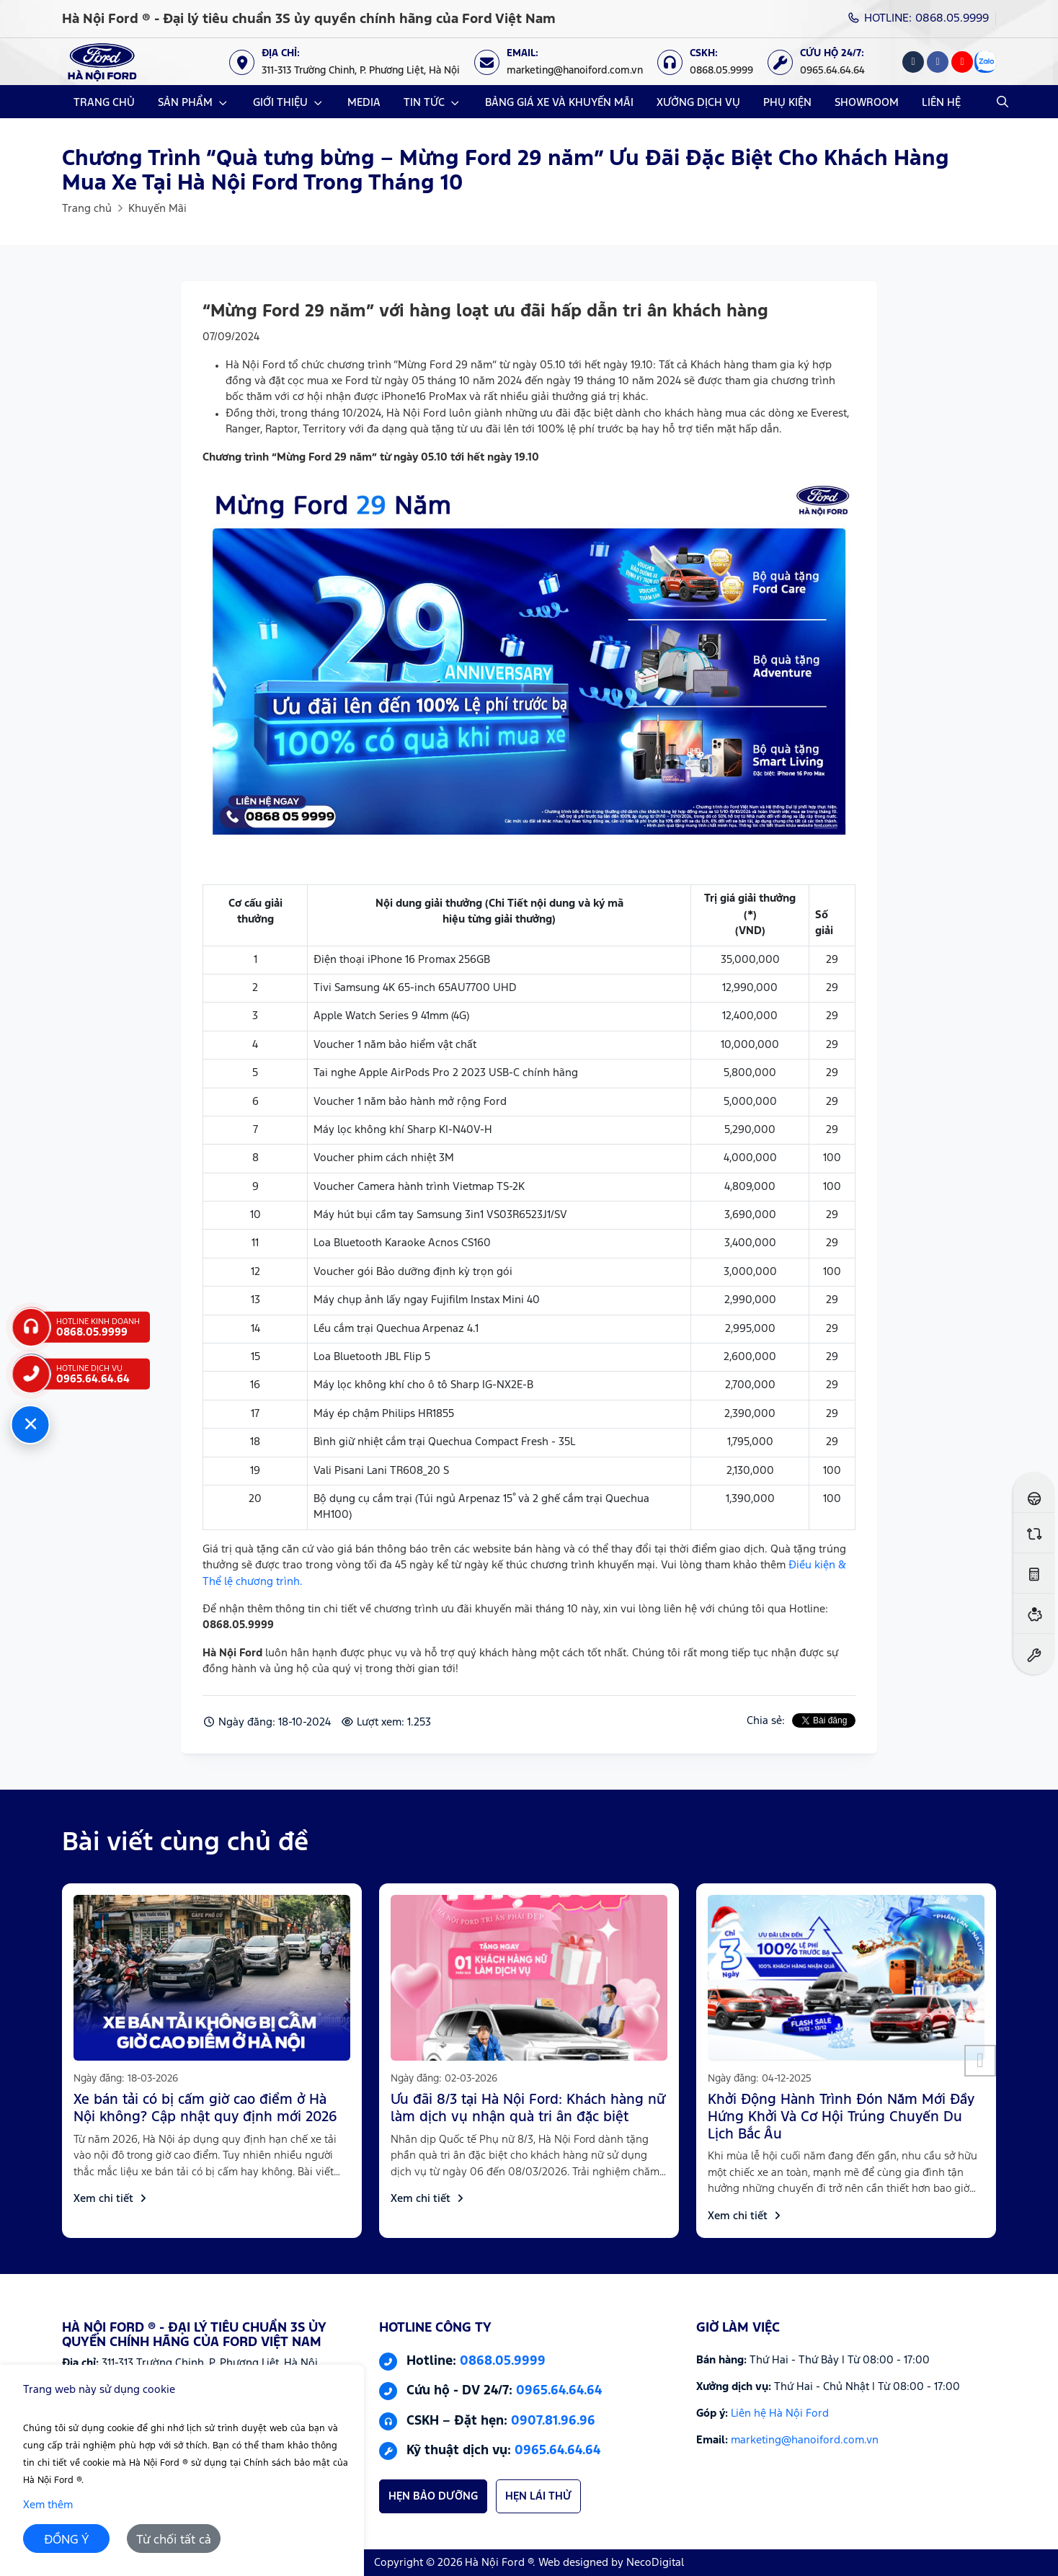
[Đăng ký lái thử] (1033, 1492)
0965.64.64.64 (559, 2391)
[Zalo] (985, 62)
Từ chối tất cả (173, 2540)
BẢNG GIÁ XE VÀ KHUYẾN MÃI (559, 102)
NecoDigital (655, 2562)
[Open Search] (1002, 102)
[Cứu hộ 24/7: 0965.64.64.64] (823, 62)
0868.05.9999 (503, 2361)
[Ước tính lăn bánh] (1033, 1573)
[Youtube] (962, 62)
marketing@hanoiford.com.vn (805, 2440)
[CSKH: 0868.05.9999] (712, 62)
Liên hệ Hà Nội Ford (780, 2413)
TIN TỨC (424, 102)
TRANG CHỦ (104, 102)
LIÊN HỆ (941, 102)
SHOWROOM (867, 102)
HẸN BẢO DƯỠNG (433, 2496)
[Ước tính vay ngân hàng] (1033, 1613)
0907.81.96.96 (553, 2421)
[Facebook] (937, 62)
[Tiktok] (913, 62)
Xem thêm (48, 2505)
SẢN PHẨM (185, 102)
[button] (980, 2061)
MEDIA (364, 102)
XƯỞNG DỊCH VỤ (698, 102)
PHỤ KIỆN (787, 102)
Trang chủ (87, 208)
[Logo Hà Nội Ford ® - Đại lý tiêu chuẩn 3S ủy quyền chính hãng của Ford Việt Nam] (102, 61)
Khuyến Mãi (157, 208)
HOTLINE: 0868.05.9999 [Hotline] (919, 18)
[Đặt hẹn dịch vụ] (1033, 1653)
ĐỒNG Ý (66, 2540)
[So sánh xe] (1033, 1532)
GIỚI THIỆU (280, 102)
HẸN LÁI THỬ (538, 2496)
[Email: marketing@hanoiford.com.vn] (565, 62)
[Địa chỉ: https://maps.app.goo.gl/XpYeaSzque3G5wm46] (351, 62)
